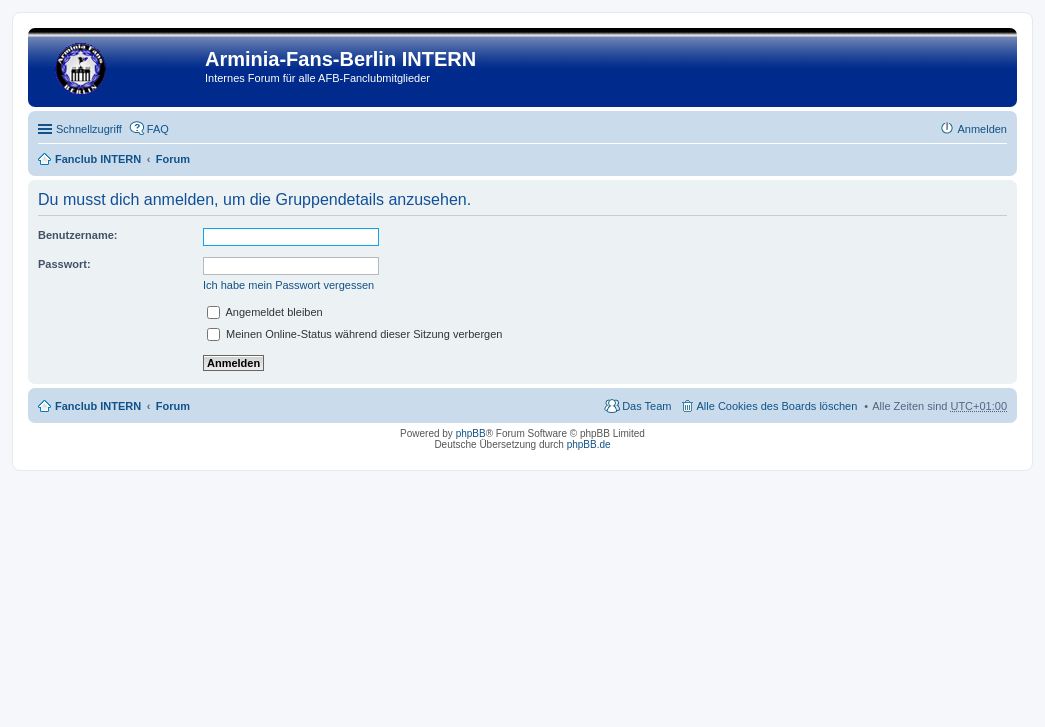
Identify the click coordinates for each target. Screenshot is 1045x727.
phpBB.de (589, 444)
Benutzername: (77, 235)
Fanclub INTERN (98, 159)
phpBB (471, 433)
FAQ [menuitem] (158, 129)
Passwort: (64, 264)
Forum (173, 159)
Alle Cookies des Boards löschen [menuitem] (777, 406)
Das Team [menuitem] (646, 406)
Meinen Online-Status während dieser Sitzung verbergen (354, 334)
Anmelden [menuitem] (982, 129)
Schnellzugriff (89, 129)
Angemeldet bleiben (265, 312)
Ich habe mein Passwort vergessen (288, 285)
